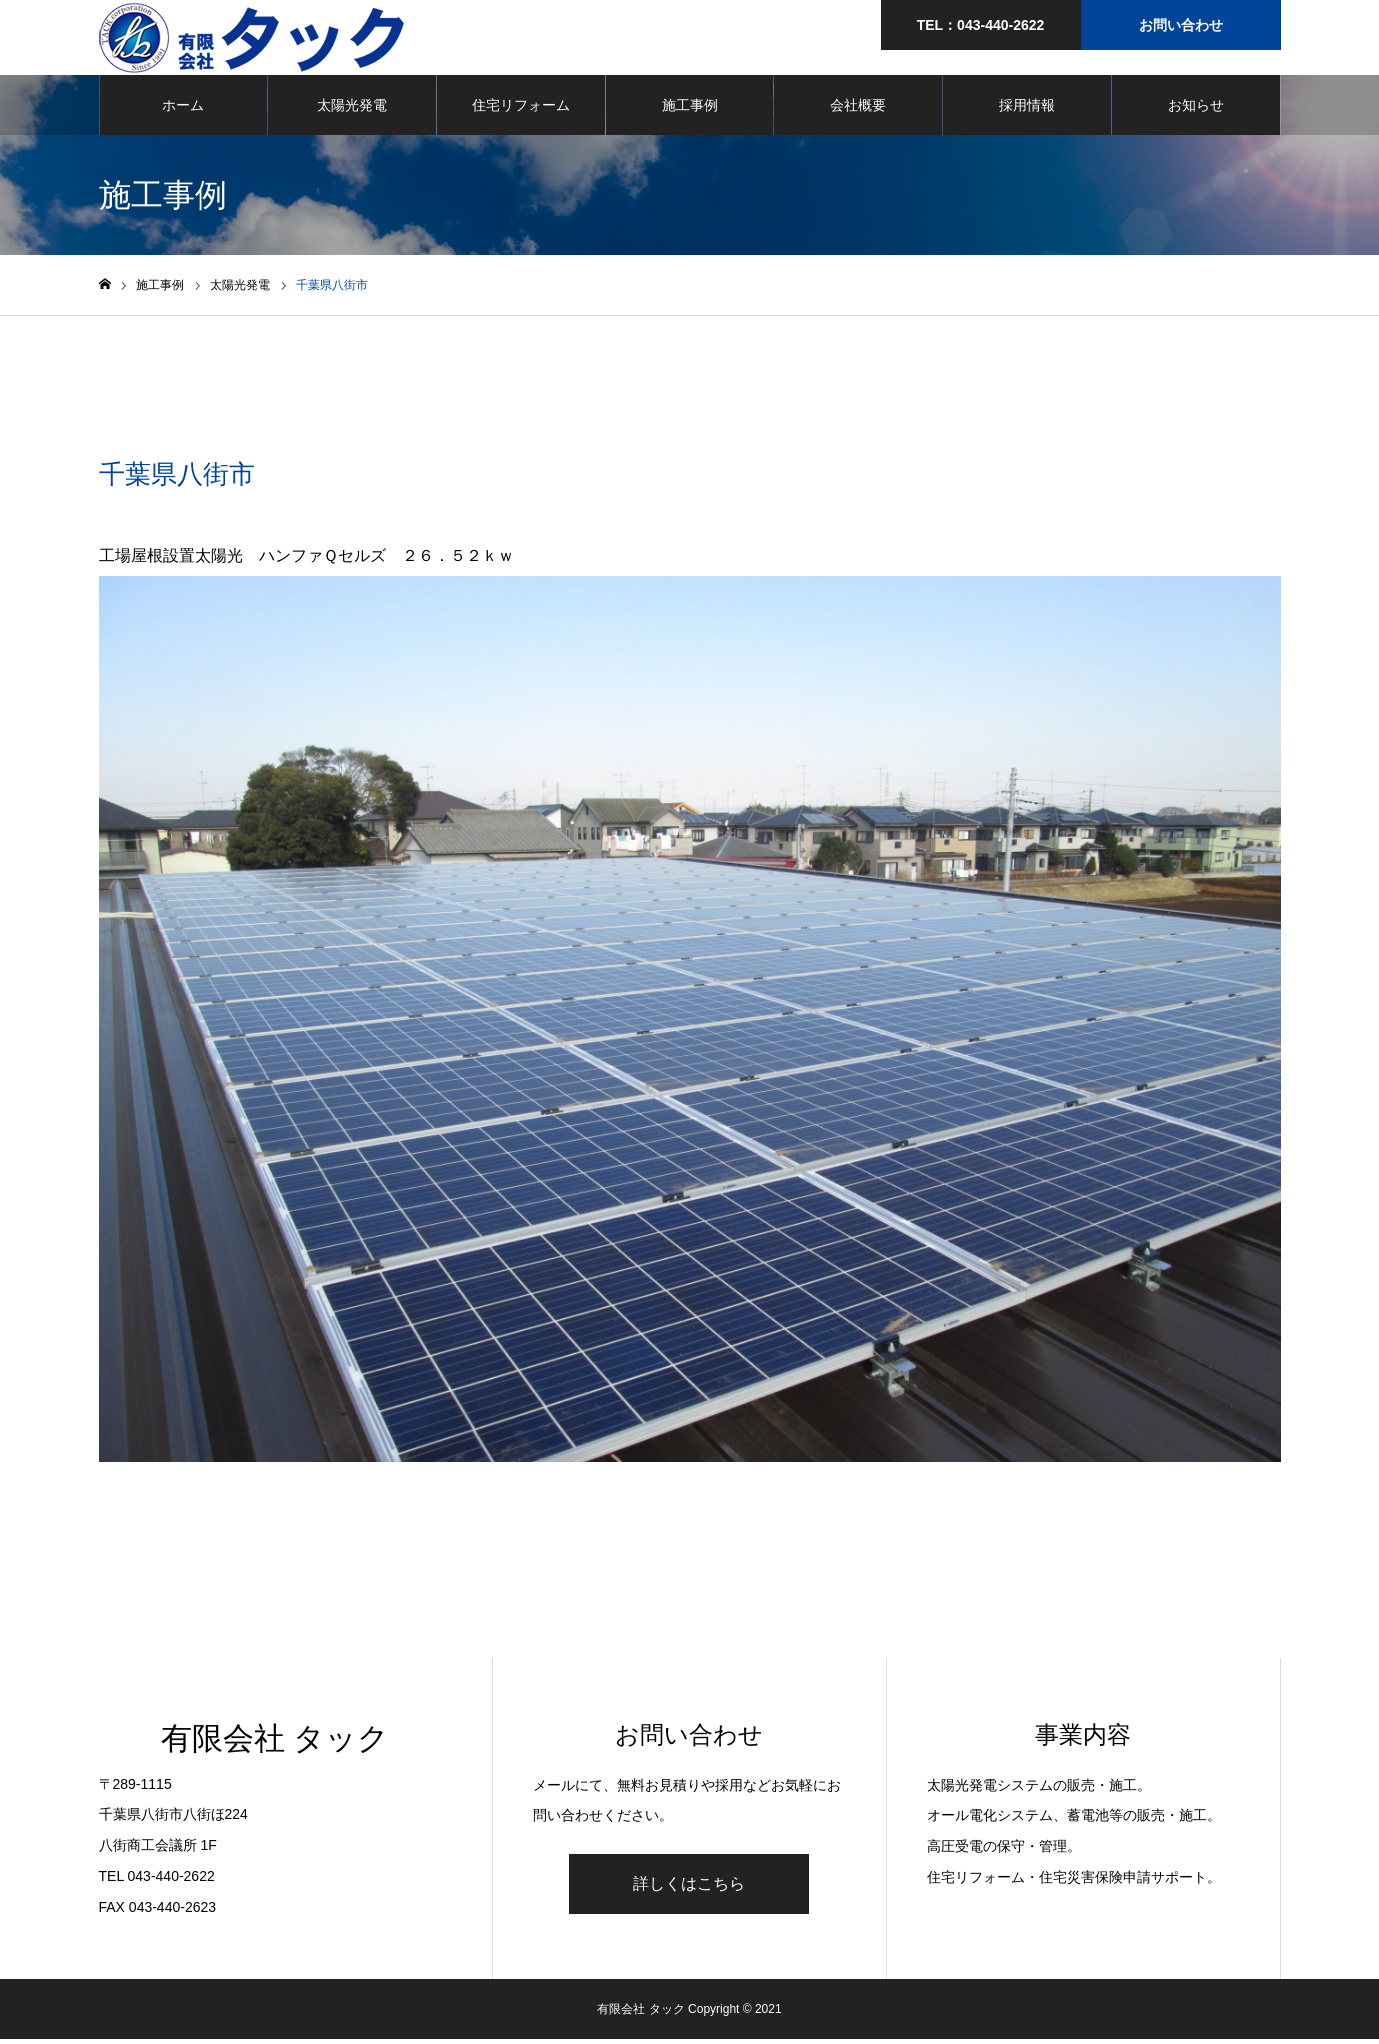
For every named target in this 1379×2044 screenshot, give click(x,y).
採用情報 (1027, 110)
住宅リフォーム (521, 110)
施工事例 (690, 110)
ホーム (183, 110)
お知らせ (1196, 110)
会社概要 (858, 110)
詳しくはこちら (689, 1888)
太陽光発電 (352, 110)
